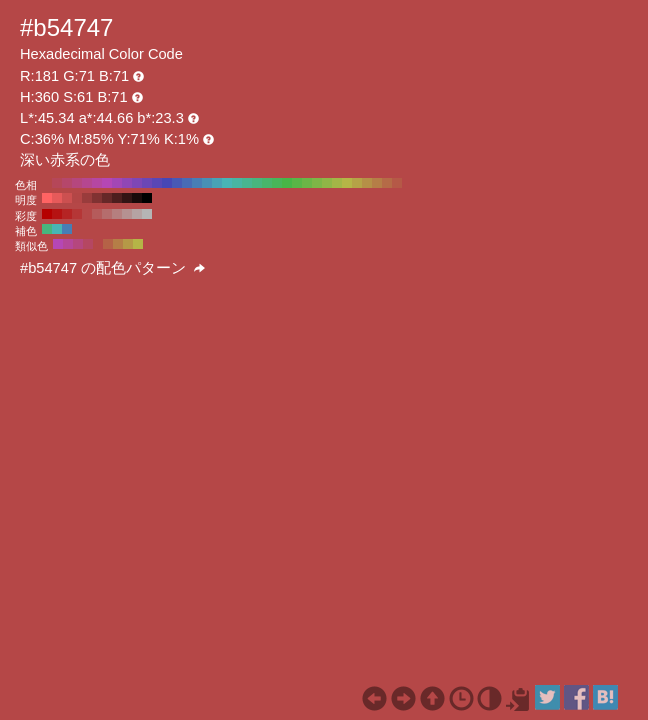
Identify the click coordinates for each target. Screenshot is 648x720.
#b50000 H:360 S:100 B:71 (47, 214)
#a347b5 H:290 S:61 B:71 (117, 183)
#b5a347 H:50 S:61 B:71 (357, 183)
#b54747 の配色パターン (112, 268)
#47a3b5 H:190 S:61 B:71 (217, 183)
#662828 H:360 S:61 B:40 (107, 198)
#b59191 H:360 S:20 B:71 (127, 214)
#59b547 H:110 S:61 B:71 (297, 183)
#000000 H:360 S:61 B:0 (147, 198)
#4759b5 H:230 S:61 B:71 (177, 183)
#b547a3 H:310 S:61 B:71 (97, 183)
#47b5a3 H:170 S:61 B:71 (237, 183)
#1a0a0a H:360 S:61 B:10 (137, 198)
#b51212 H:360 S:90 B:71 (57, 214)
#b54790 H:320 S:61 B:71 (87, 183)
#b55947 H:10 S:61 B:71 (397, 183)
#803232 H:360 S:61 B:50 (97, 198)
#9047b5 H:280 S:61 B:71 (127, 183)
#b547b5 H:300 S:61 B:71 (107, 183)
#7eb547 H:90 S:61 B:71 (317, 183)
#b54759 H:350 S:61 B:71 (57, 183)
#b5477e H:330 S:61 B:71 (77, 183)
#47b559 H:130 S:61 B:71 (277, 183)
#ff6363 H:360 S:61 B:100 (47, 198)
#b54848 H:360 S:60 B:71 (87, 214)
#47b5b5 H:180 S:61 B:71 (227, 183)
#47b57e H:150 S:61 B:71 (257, 183)
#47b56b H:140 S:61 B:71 (267, 183)
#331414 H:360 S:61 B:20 (127, 198)
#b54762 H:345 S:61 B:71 (88, 244)
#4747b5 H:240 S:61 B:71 (167, 183)
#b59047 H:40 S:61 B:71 (367, 183)
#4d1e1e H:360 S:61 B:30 (117, 198)
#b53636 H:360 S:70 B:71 (77, 214)
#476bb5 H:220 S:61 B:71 (187, 183)
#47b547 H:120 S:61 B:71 (287, 183)
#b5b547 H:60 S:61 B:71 (347, 183)
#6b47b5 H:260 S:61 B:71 (147, 183)
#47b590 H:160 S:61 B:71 (247, 183)
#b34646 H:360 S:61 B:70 (77, 198)
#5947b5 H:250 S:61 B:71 (157, 183)
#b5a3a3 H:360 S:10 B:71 (137, 214)
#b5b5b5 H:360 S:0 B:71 (147, 214)
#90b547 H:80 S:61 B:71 (327, 183)
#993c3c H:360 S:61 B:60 (87, 198)
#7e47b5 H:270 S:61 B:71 (137, 183)
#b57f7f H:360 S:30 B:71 (117, 214)
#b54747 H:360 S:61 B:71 (47, 183)
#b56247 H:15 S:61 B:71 (108, 244)
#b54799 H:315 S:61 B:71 (68, 244)
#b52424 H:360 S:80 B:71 (67, 214)
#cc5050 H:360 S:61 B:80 (67, 198)
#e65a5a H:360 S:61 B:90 (57, 198)
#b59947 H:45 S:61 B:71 (128, 244)
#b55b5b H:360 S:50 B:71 (97, 214)
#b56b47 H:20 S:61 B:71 (387, 183)
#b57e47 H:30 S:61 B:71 (377, 183)
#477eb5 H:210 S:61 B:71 (197, 183)
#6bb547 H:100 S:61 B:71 (307, 183)
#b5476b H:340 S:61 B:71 (67, 183)
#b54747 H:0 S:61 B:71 (407, 183)
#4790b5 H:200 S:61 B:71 (207, 183)
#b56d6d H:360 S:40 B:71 (107, 214)
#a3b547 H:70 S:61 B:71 (337, 183)
